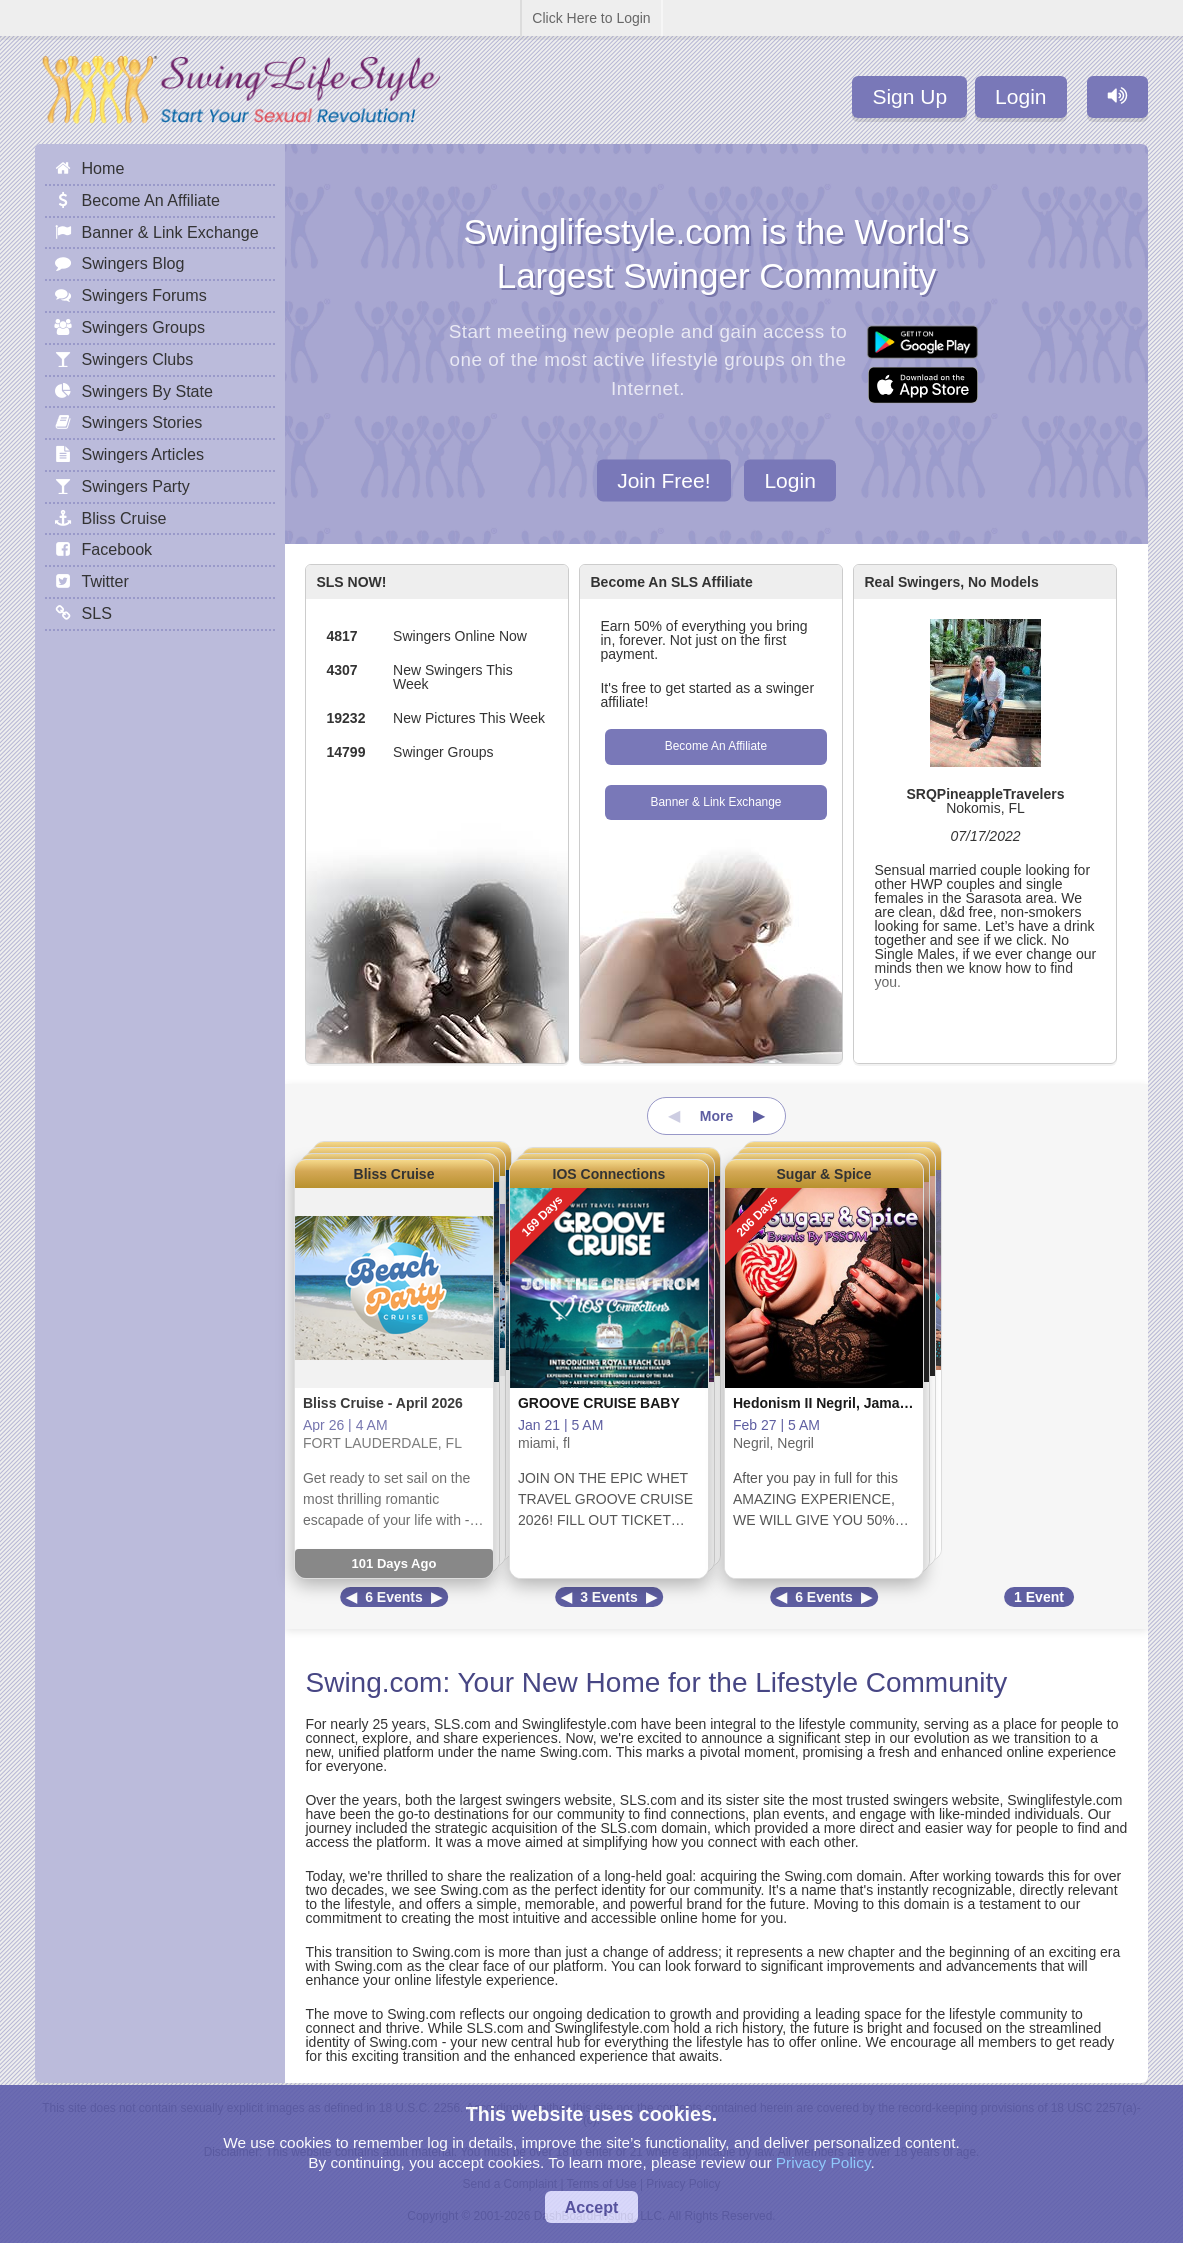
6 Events (394, 1597)
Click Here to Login (591, 18)
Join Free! (663, 479)
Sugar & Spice (824, 1174)
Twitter (104, 581)
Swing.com (373, 1682)
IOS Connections (609, 1174)
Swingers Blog (132, 263)
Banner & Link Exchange (715, 802)
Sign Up (909, 96)
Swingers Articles (142, 454)
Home (102, 168)
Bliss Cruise (394, 1174)
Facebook (116, 549)
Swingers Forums (143, 295)
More (716, 1116)
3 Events (609, 1597)
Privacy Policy (823, 2162)
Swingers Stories (141, 422)
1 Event (1039, 1597)
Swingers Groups (142, 327)
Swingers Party (135, 486)
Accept (592, 2207)
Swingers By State (147, 391)
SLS (96, 613)
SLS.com (462, 1724)
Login (1020, 96)
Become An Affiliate (716, 746)
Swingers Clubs (137, 359)
